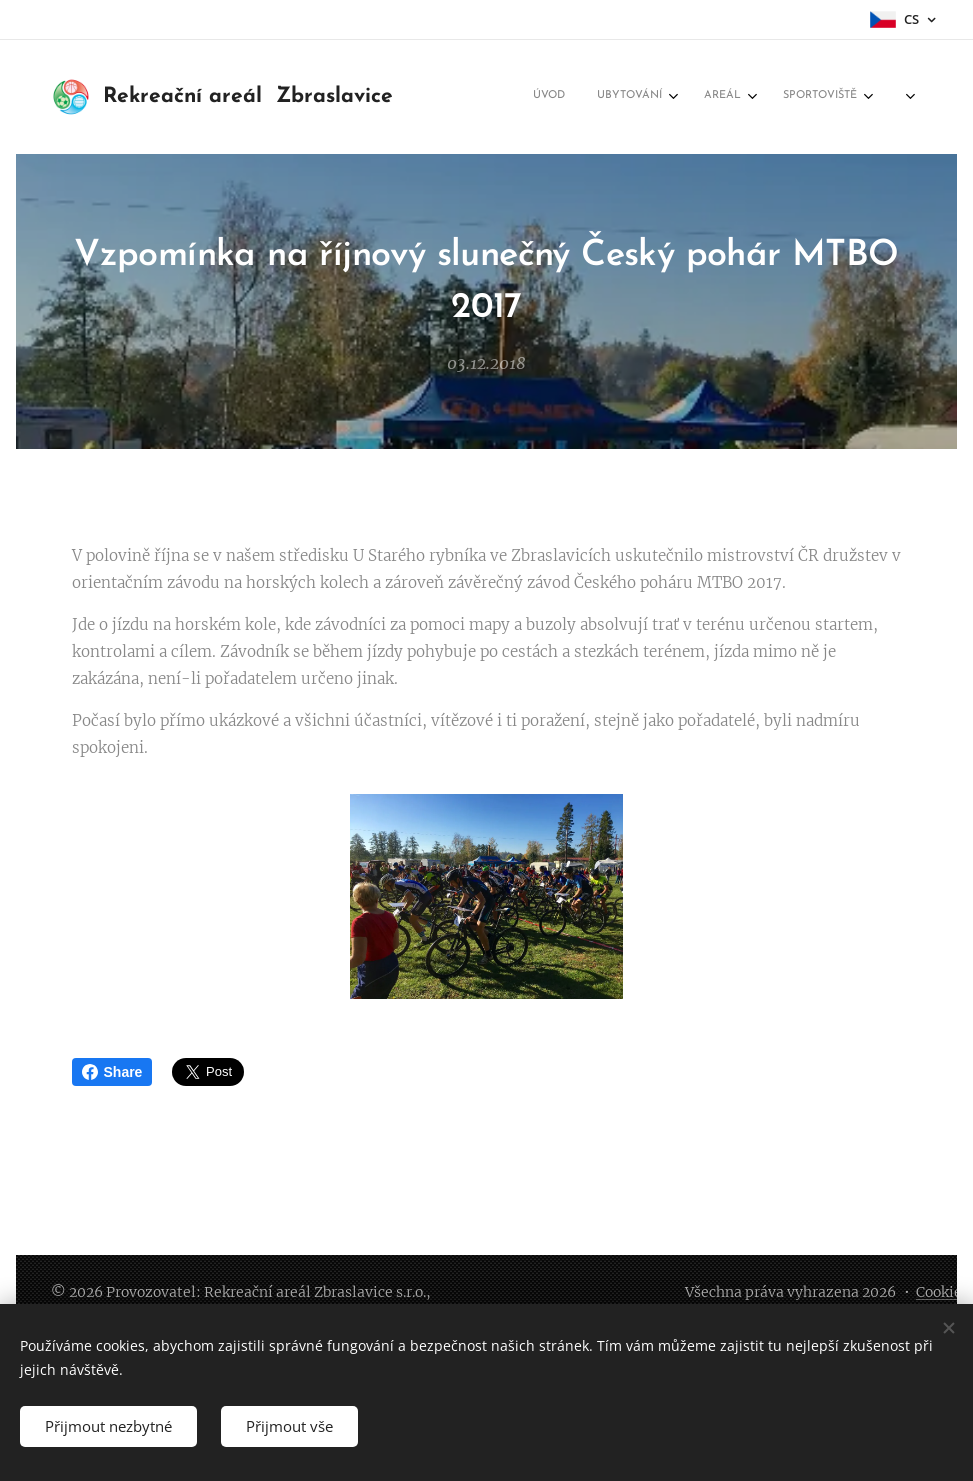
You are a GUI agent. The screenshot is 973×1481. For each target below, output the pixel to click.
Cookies (942, 1292)
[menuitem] (685, 97)
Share (112, 1072)
